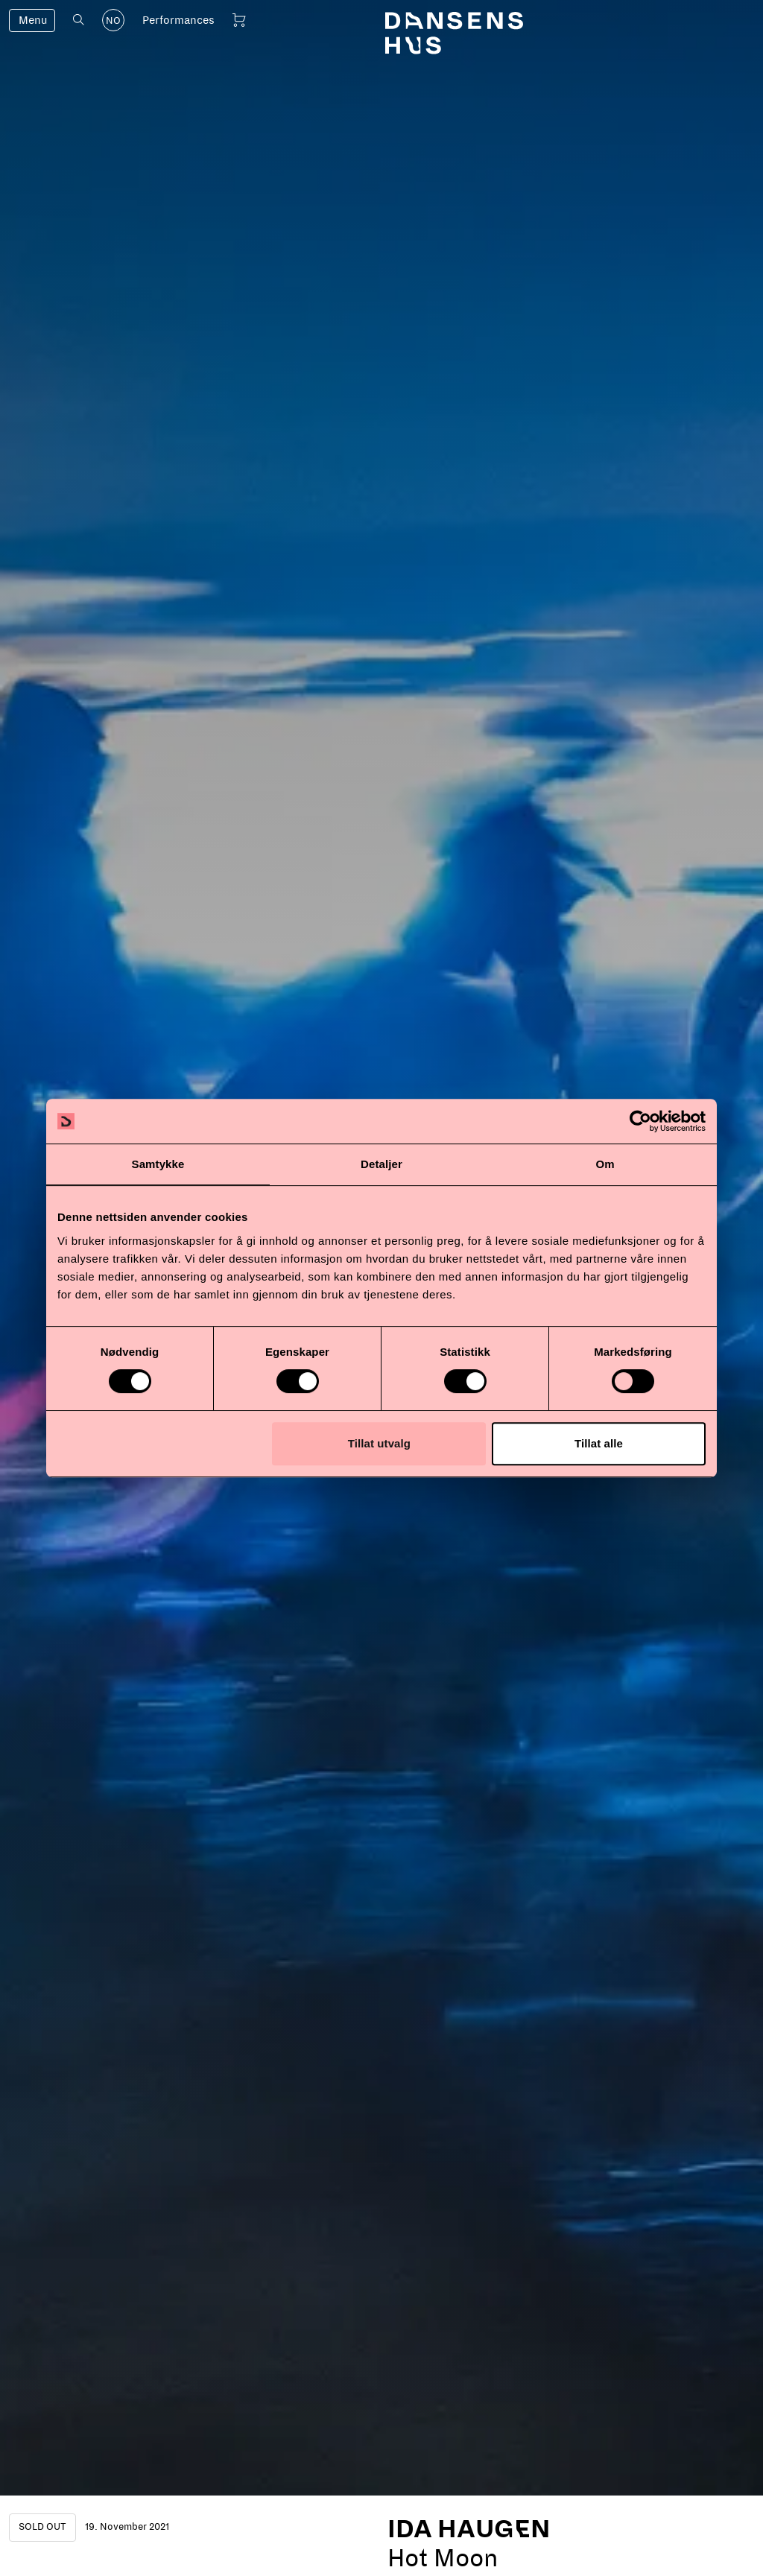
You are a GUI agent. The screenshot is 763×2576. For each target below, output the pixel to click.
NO (113, 21)
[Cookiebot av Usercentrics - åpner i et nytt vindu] (640, 1121)
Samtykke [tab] (158, 1164)
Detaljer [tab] (381, 1164)
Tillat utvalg (379, 1443)
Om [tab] (604, 1164)
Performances (178, 20)
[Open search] (78, 19)
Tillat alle (598, 1443)
